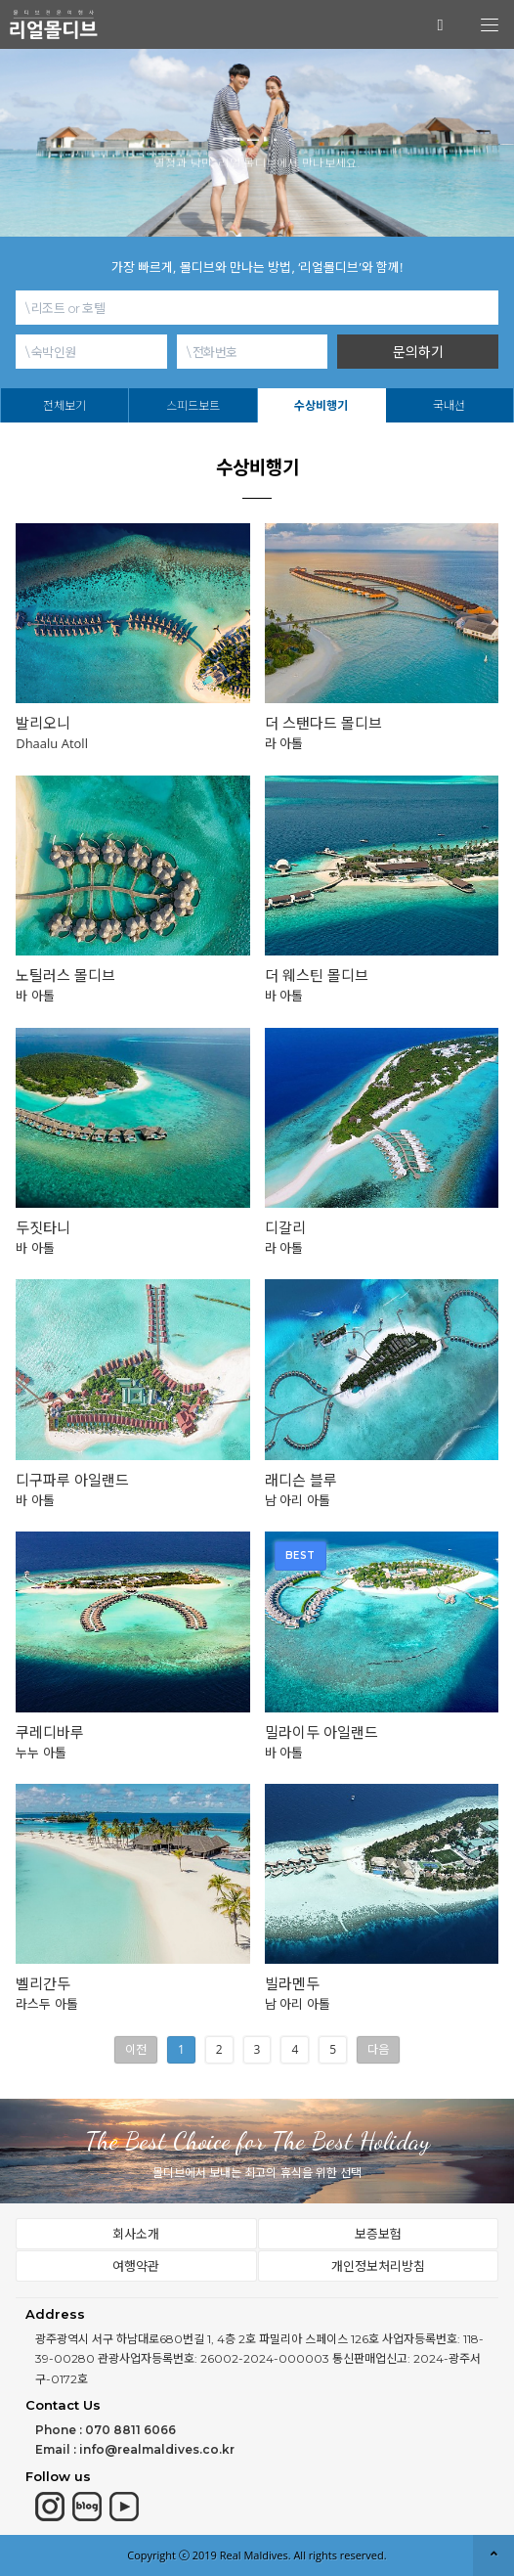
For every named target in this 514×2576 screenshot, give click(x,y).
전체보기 (64, 405)
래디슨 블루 (301, 1480)
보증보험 (378, 2234)
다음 (378, 2049)
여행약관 (135, 2266)
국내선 (449, 405)
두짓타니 (43, 1228)
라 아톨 (284, 743)
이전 (136, 2049)
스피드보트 (193, 405)
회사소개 (135, 2234)
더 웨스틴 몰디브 (316, 975)
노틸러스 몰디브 (65, 975)
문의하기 (418, 351)
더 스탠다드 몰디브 (323, 723)
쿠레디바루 (50, 1732)
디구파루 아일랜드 (72, 1480)
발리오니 (43, 723)
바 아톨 (35, 995)
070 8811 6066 (130, 2429)
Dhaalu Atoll (52, 743)
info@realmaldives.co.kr (157, 2449)
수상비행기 (321, 405)
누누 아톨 (40, 1752)
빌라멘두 (292, 1983)
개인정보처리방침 (378, 2266)
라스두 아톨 (46, 2004)
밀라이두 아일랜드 (321, 1732)
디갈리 (285, 1228)
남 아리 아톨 (297, 1500)
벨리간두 (43, 1983)
